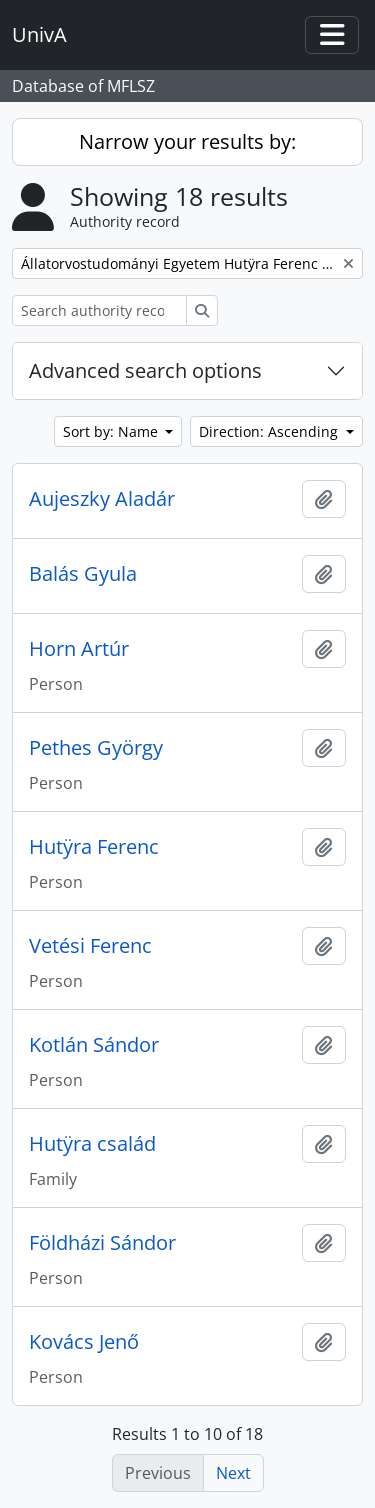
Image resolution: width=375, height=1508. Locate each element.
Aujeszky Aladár (102, 499)
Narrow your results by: (187, 141)
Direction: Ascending (270, 431)
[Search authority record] (99, 310)
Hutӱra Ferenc (94, 847)
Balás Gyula (83, 574)
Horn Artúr (79, 649)
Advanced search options (145, 370)
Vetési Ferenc (90, 946)
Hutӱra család (92, 1144)
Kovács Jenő (84, 1342)
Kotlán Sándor (94, 1045)
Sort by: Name (112, 431)
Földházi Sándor (102, 1243)
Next (233, 1473)
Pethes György (96, 748)
